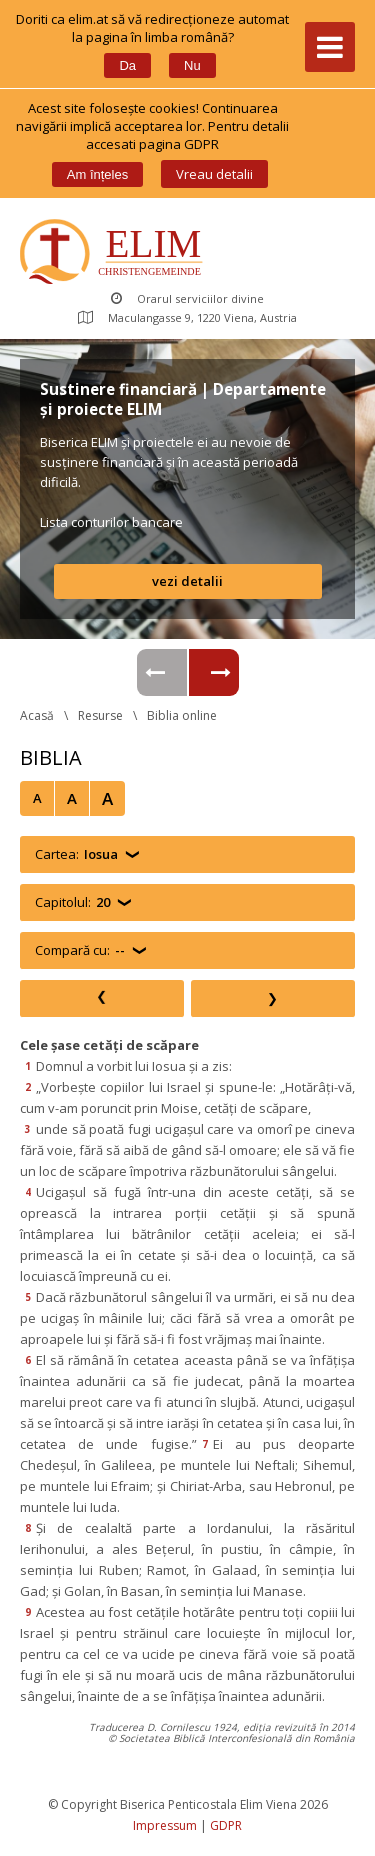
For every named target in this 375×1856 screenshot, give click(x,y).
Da (127, 65)
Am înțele (97, 174)
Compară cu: (80, 950)
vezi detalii (187, 581)
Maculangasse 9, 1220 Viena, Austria (187, 317)
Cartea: (76, 854)
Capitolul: (72, 902)
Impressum (165, 1825)
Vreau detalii (214, 174)
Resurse (100, 715)
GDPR (226, 1825)
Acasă (37, 715)
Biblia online (182, 715)
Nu (192, 65)
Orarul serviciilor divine (187, 298)
